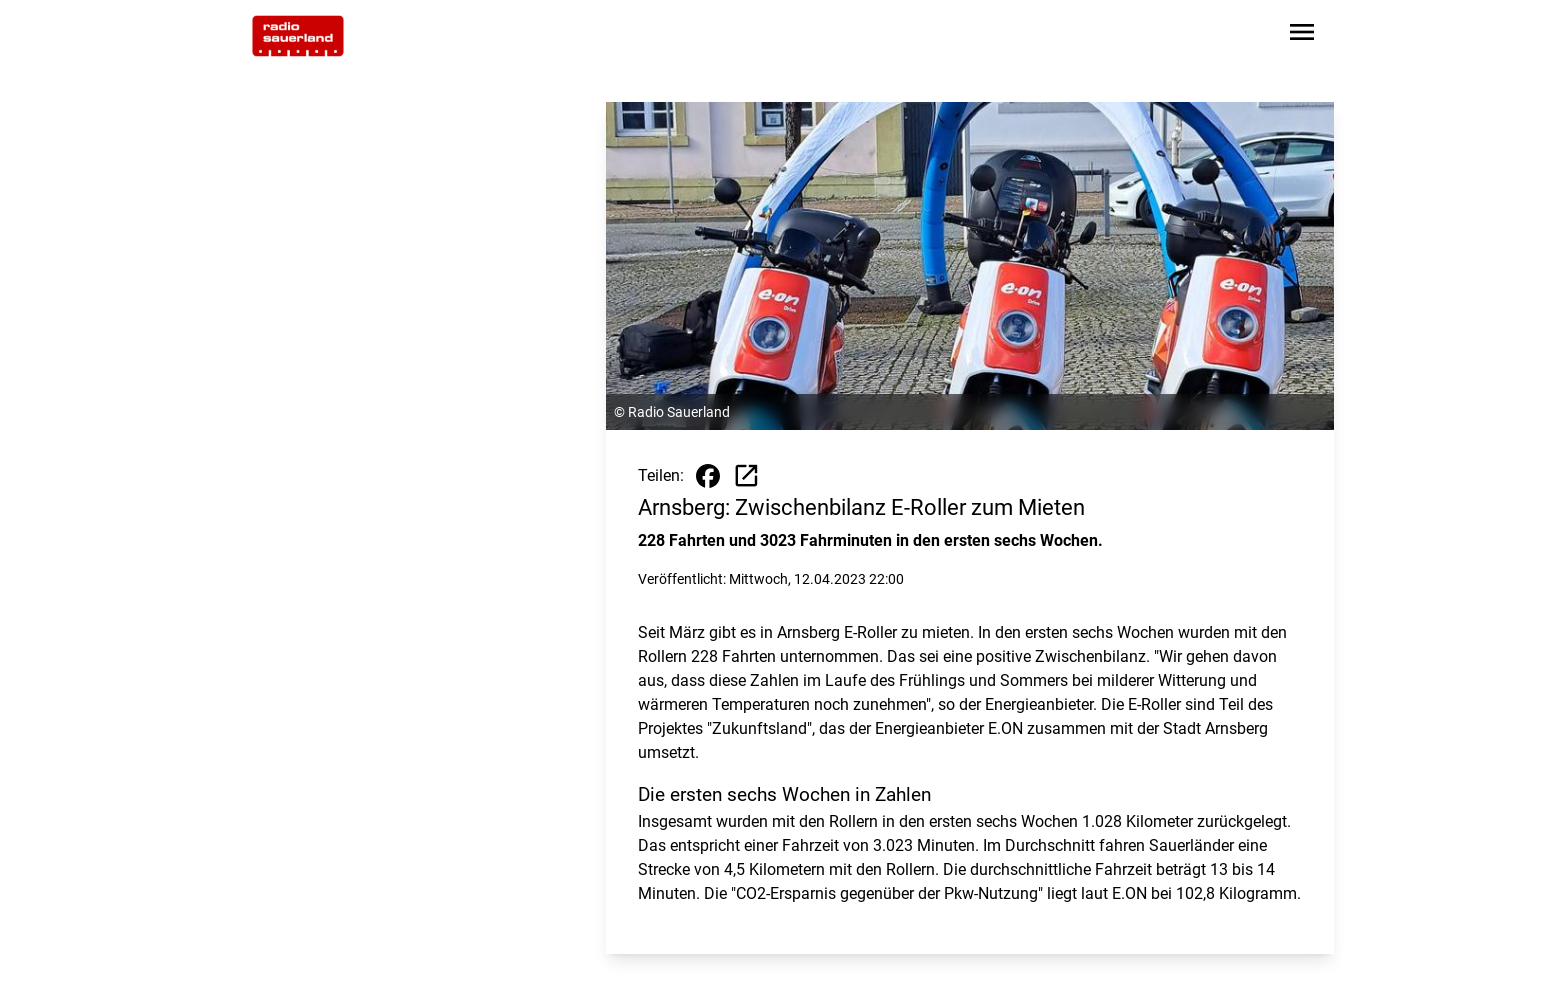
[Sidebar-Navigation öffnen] (1302, 35)
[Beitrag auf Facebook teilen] (708, 476)
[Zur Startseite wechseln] (298, 36)
